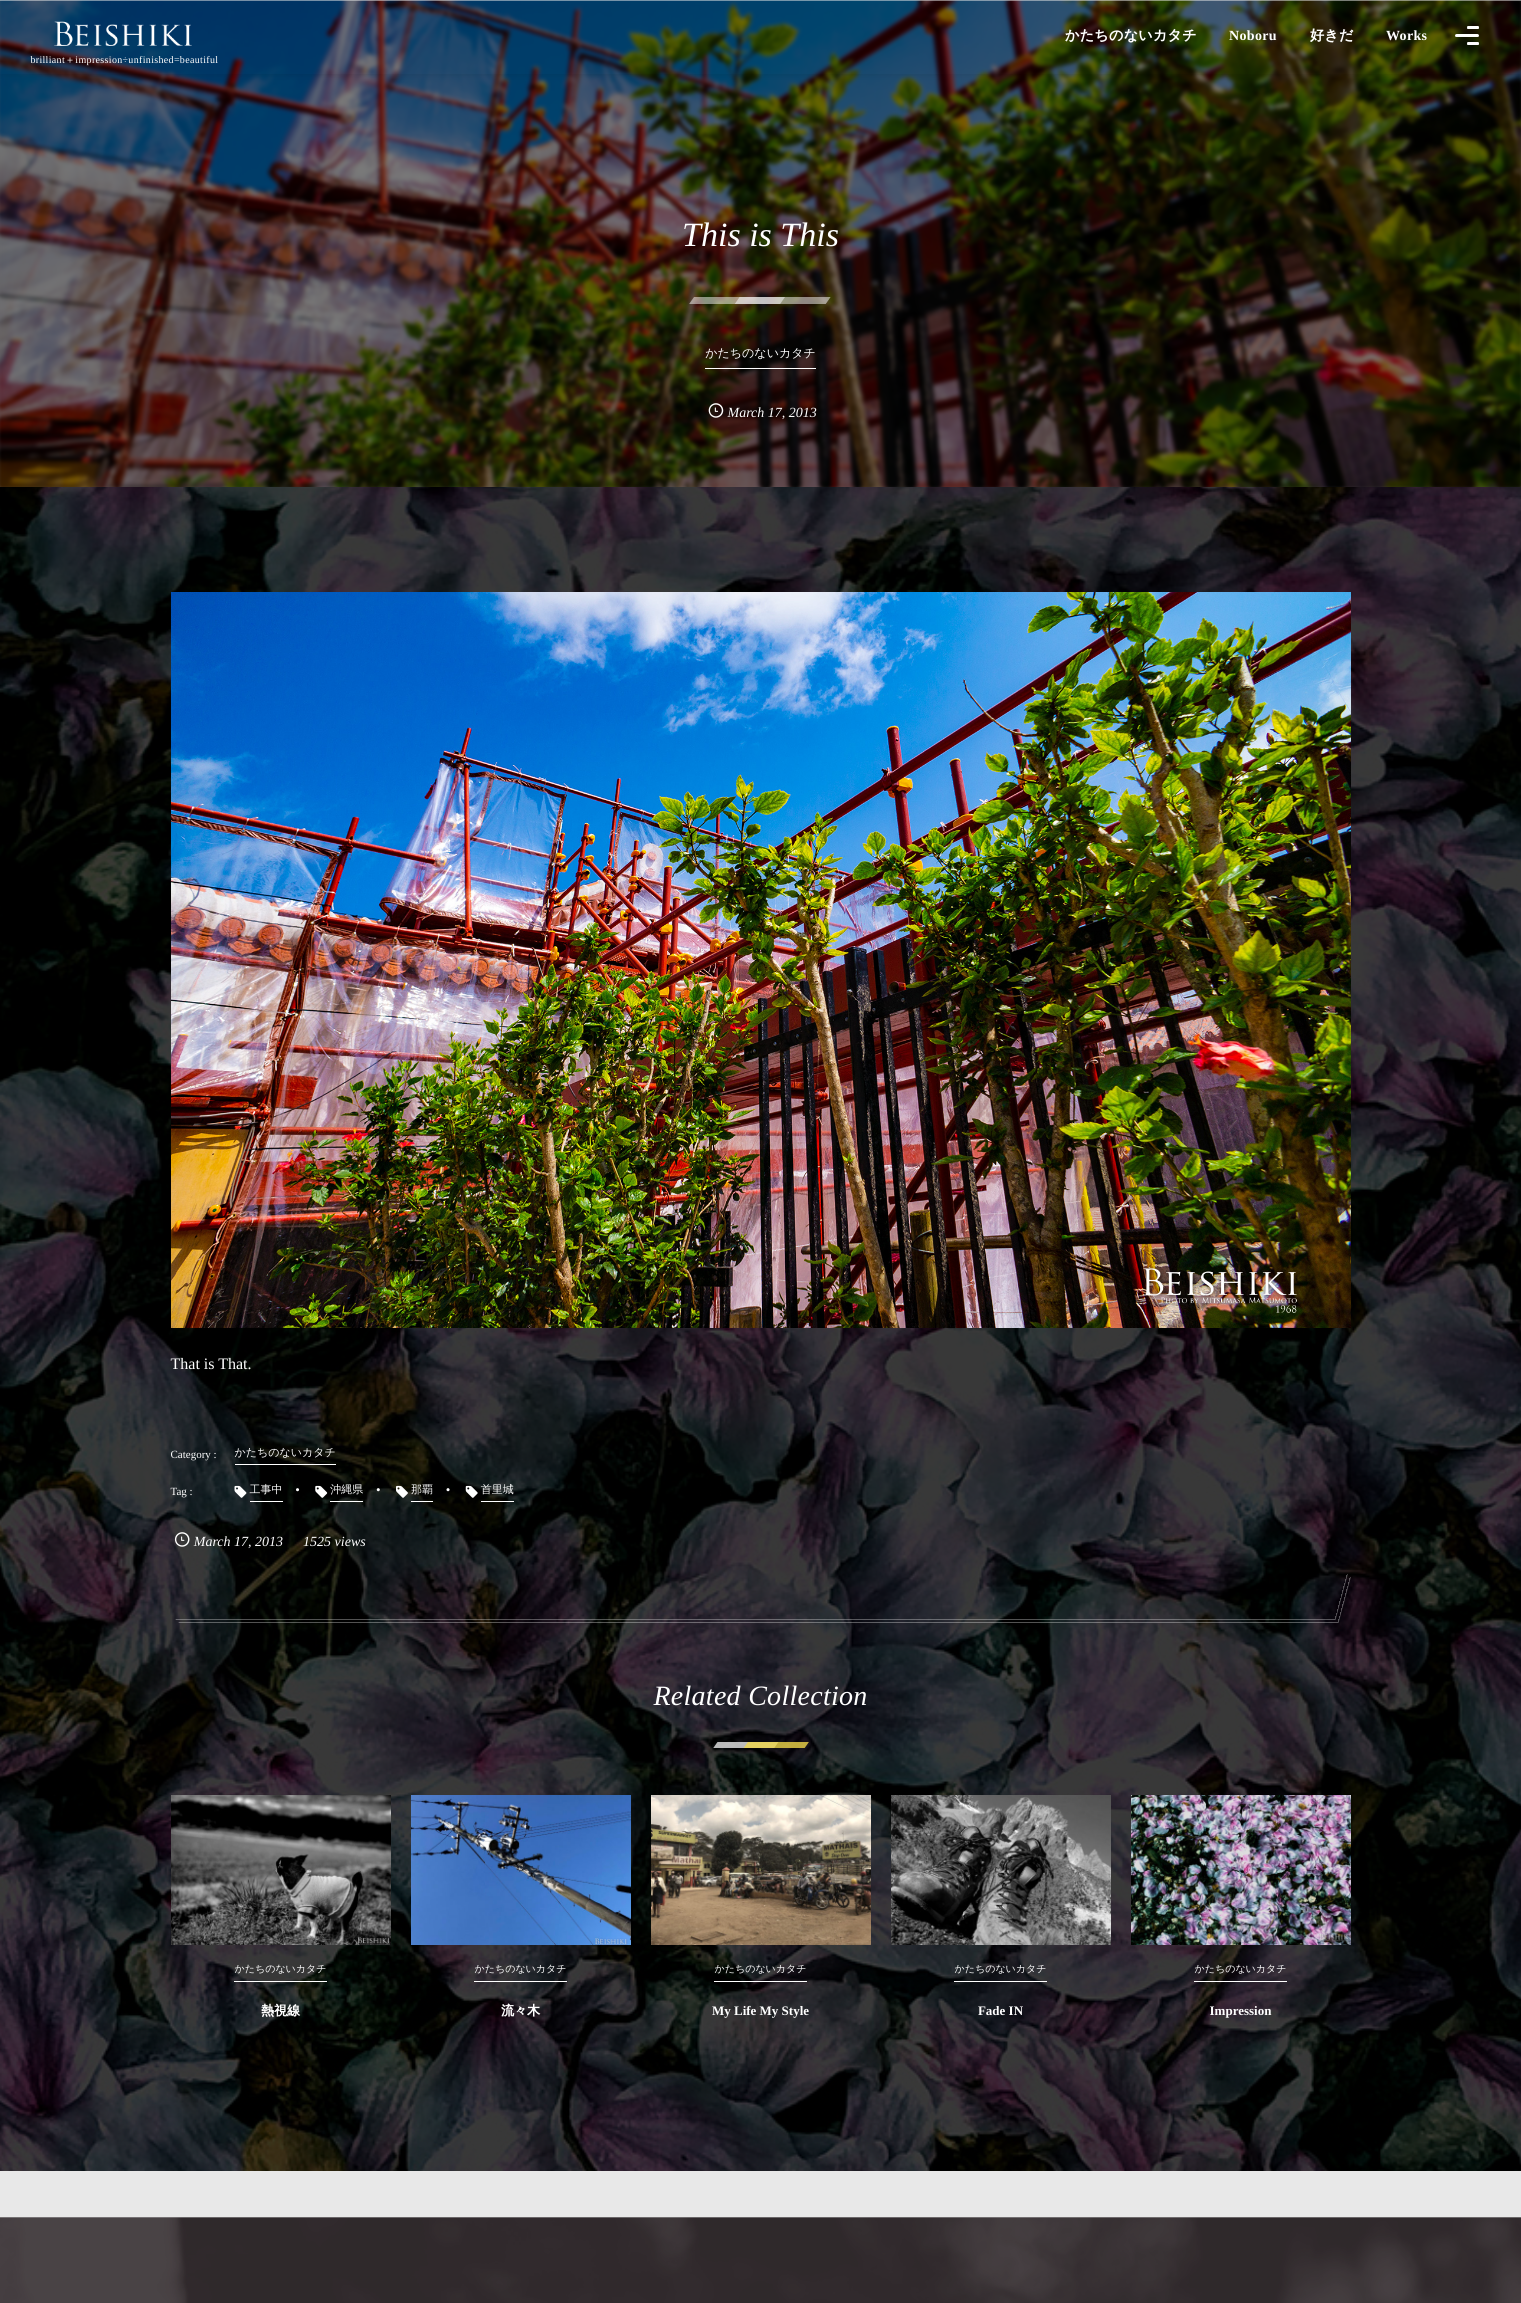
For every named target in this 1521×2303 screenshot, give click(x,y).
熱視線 (280, 2030)
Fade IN (1000, 2030)
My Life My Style (760, 2030)
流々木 (520, 2030)
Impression (1241, 2030)
